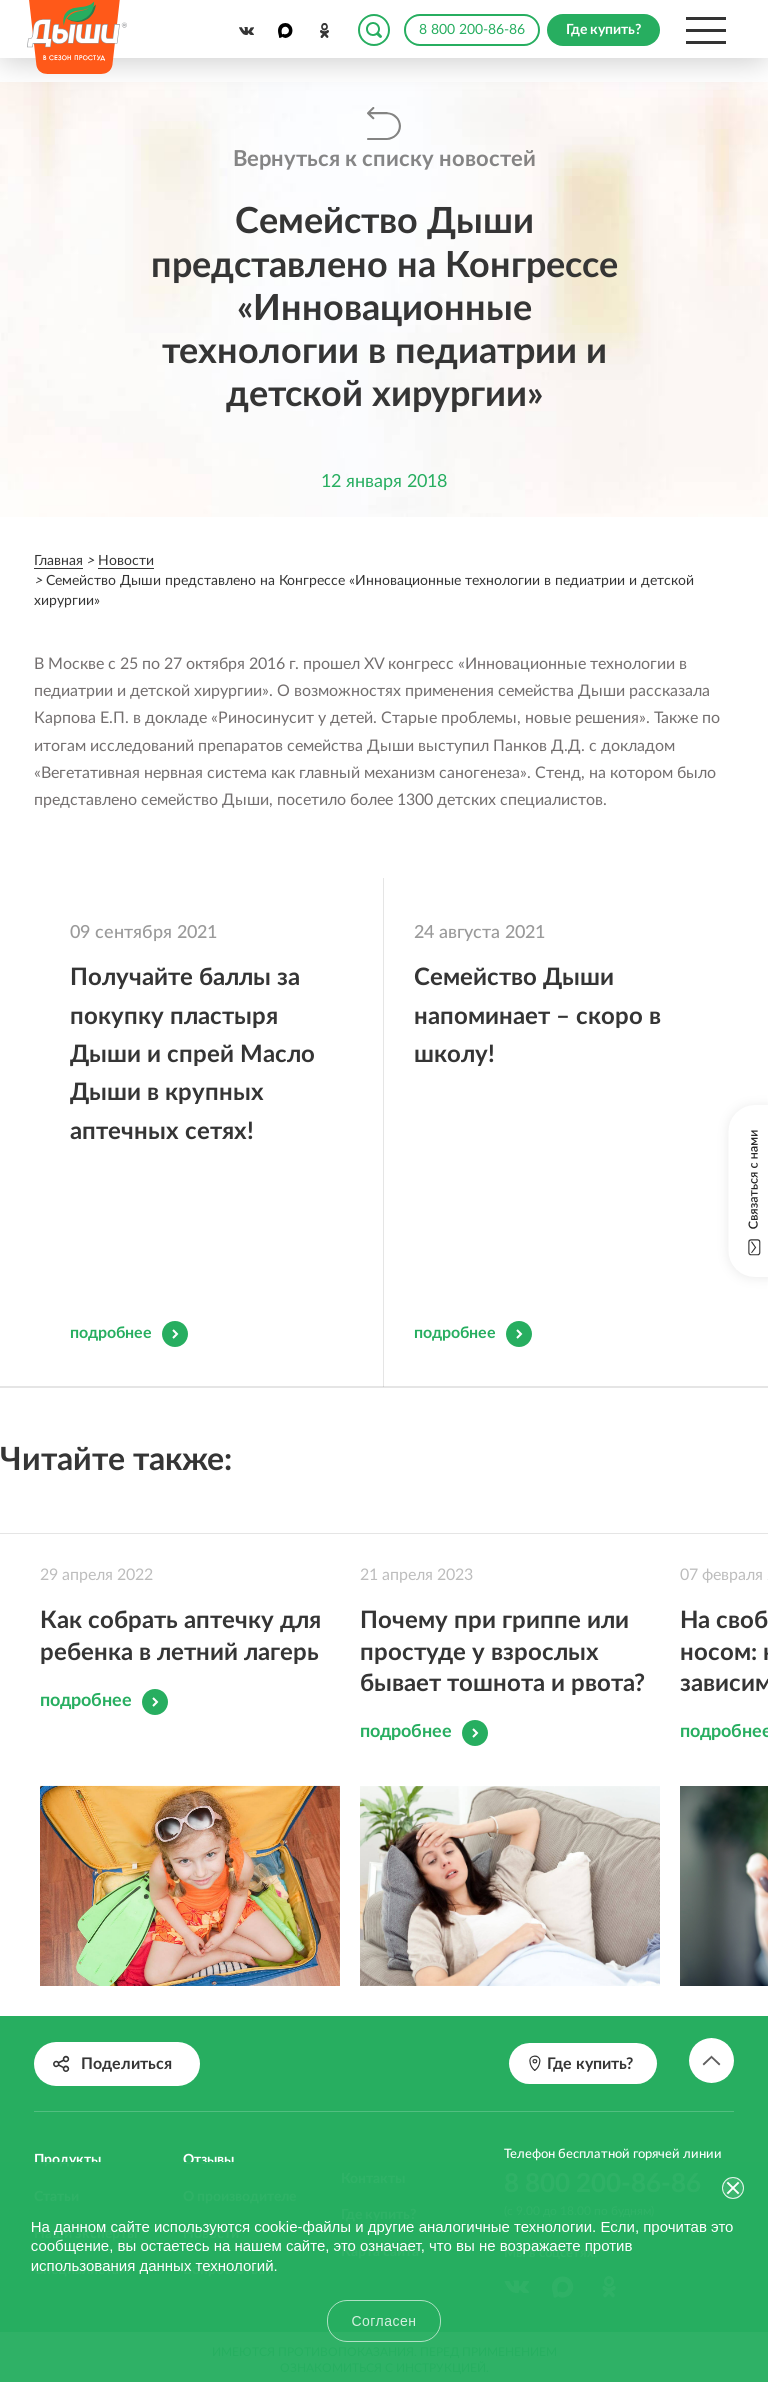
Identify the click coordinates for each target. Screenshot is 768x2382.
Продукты (67, 2091)
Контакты (373, 2110)
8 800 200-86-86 (472, 30)
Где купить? (378, 2146)
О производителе (239, 2128)
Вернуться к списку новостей (384, 159)
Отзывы (208, 2091)
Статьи (56, 2128)
